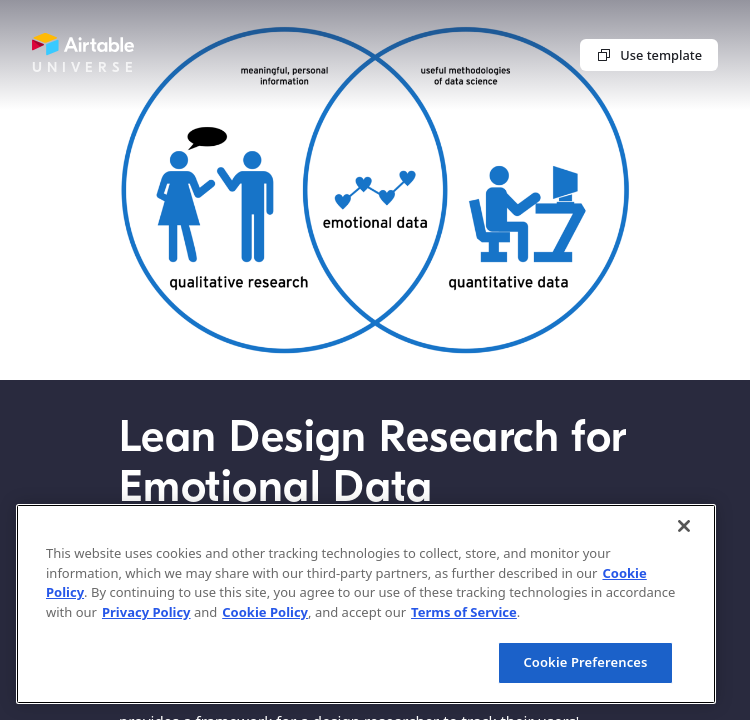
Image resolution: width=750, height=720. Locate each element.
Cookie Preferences (585, 662)
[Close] (684, 526)
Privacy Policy (146, 612)
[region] (366, 604)
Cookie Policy (265, 612)
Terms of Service (464, 612)
